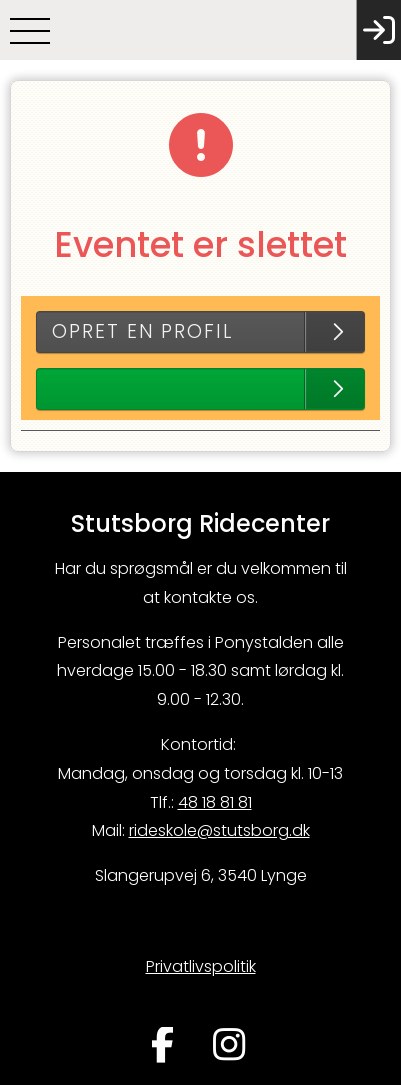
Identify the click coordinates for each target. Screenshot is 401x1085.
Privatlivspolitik (201, 966)
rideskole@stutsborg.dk (219, 830)
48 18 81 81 (215, 802)
